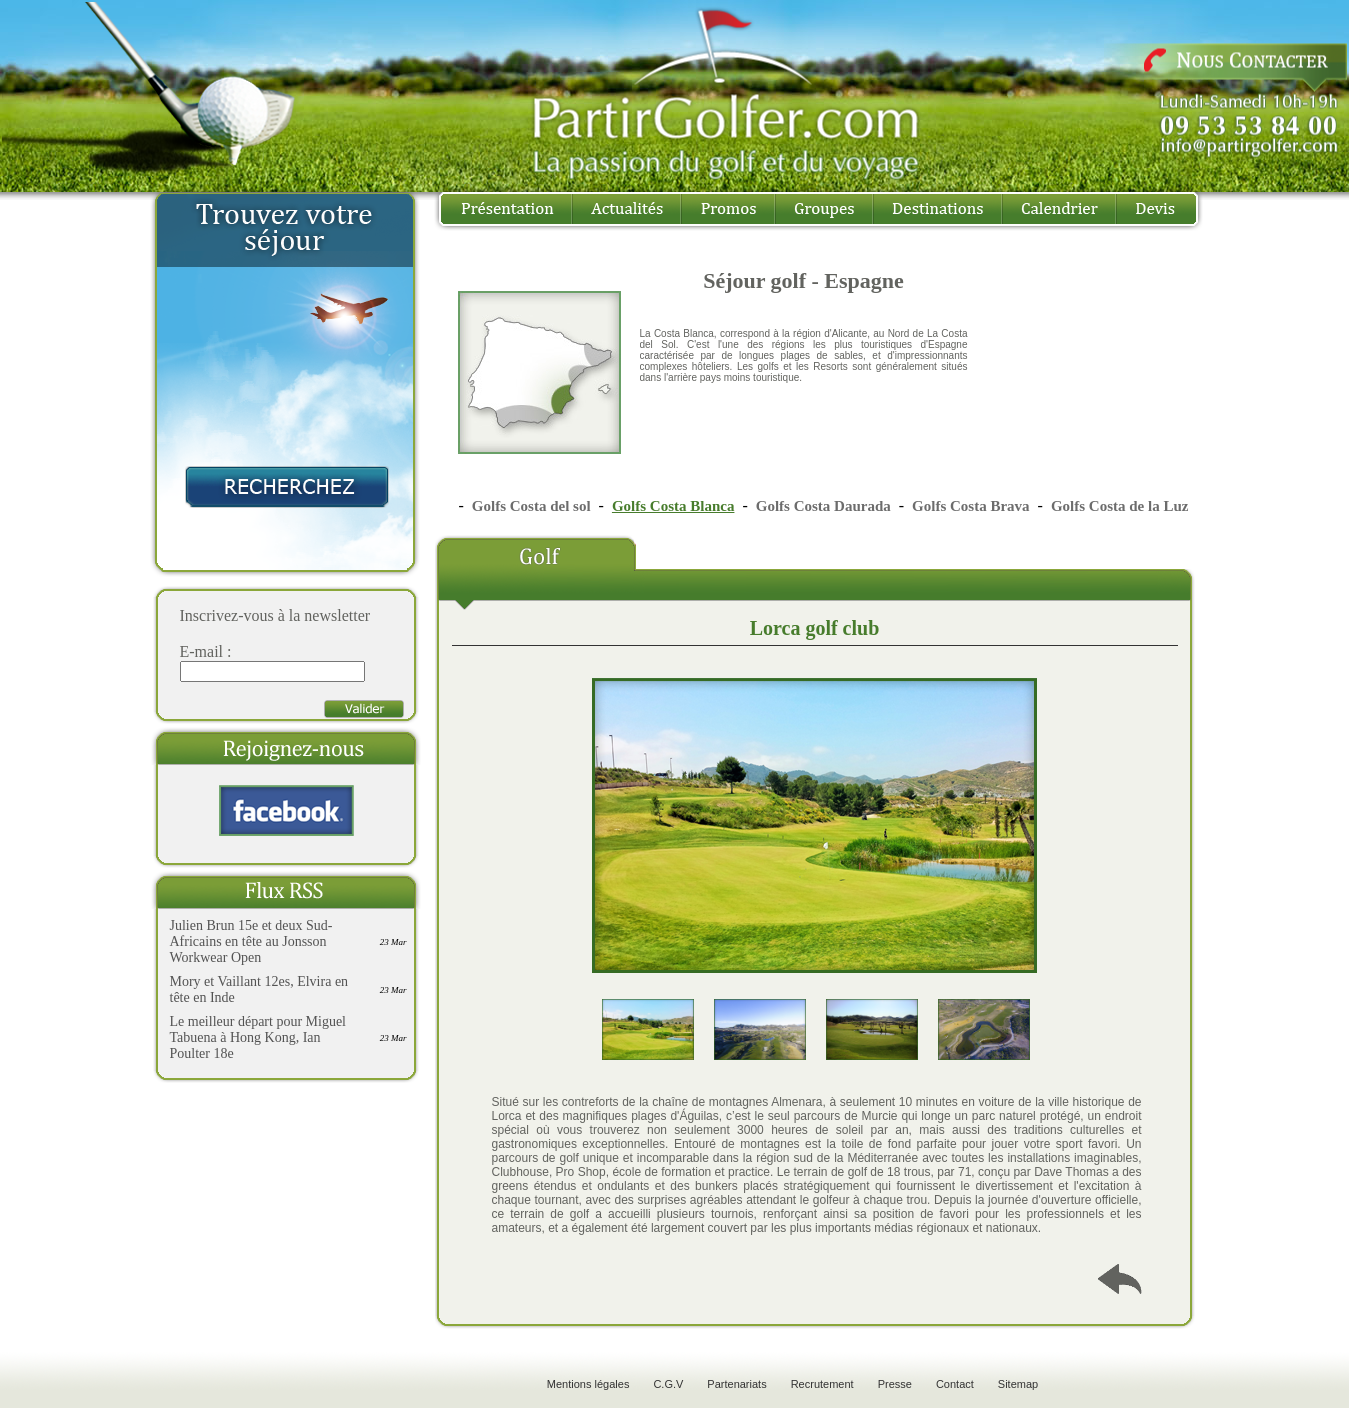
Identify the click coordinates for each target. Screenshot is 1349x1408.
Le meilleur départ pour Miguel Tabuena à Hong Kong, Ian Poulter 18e (258, 1037)
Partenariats (736, 1384)
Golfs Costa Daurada (823, 506)
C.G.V (668, 1384)
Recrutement (822, 1384)
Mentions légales (588, 1384)
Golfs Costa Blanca (673, 506)
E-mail (202, 651)
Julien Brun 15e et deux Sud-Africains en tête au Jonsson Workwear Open (251, 941)
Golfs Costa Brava (971, 506)
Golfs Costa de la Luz (1120, 506)
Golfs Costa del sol (531, 506)
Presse (895, 1384)
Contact (955, 1384)
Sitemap (1018, 1384)
